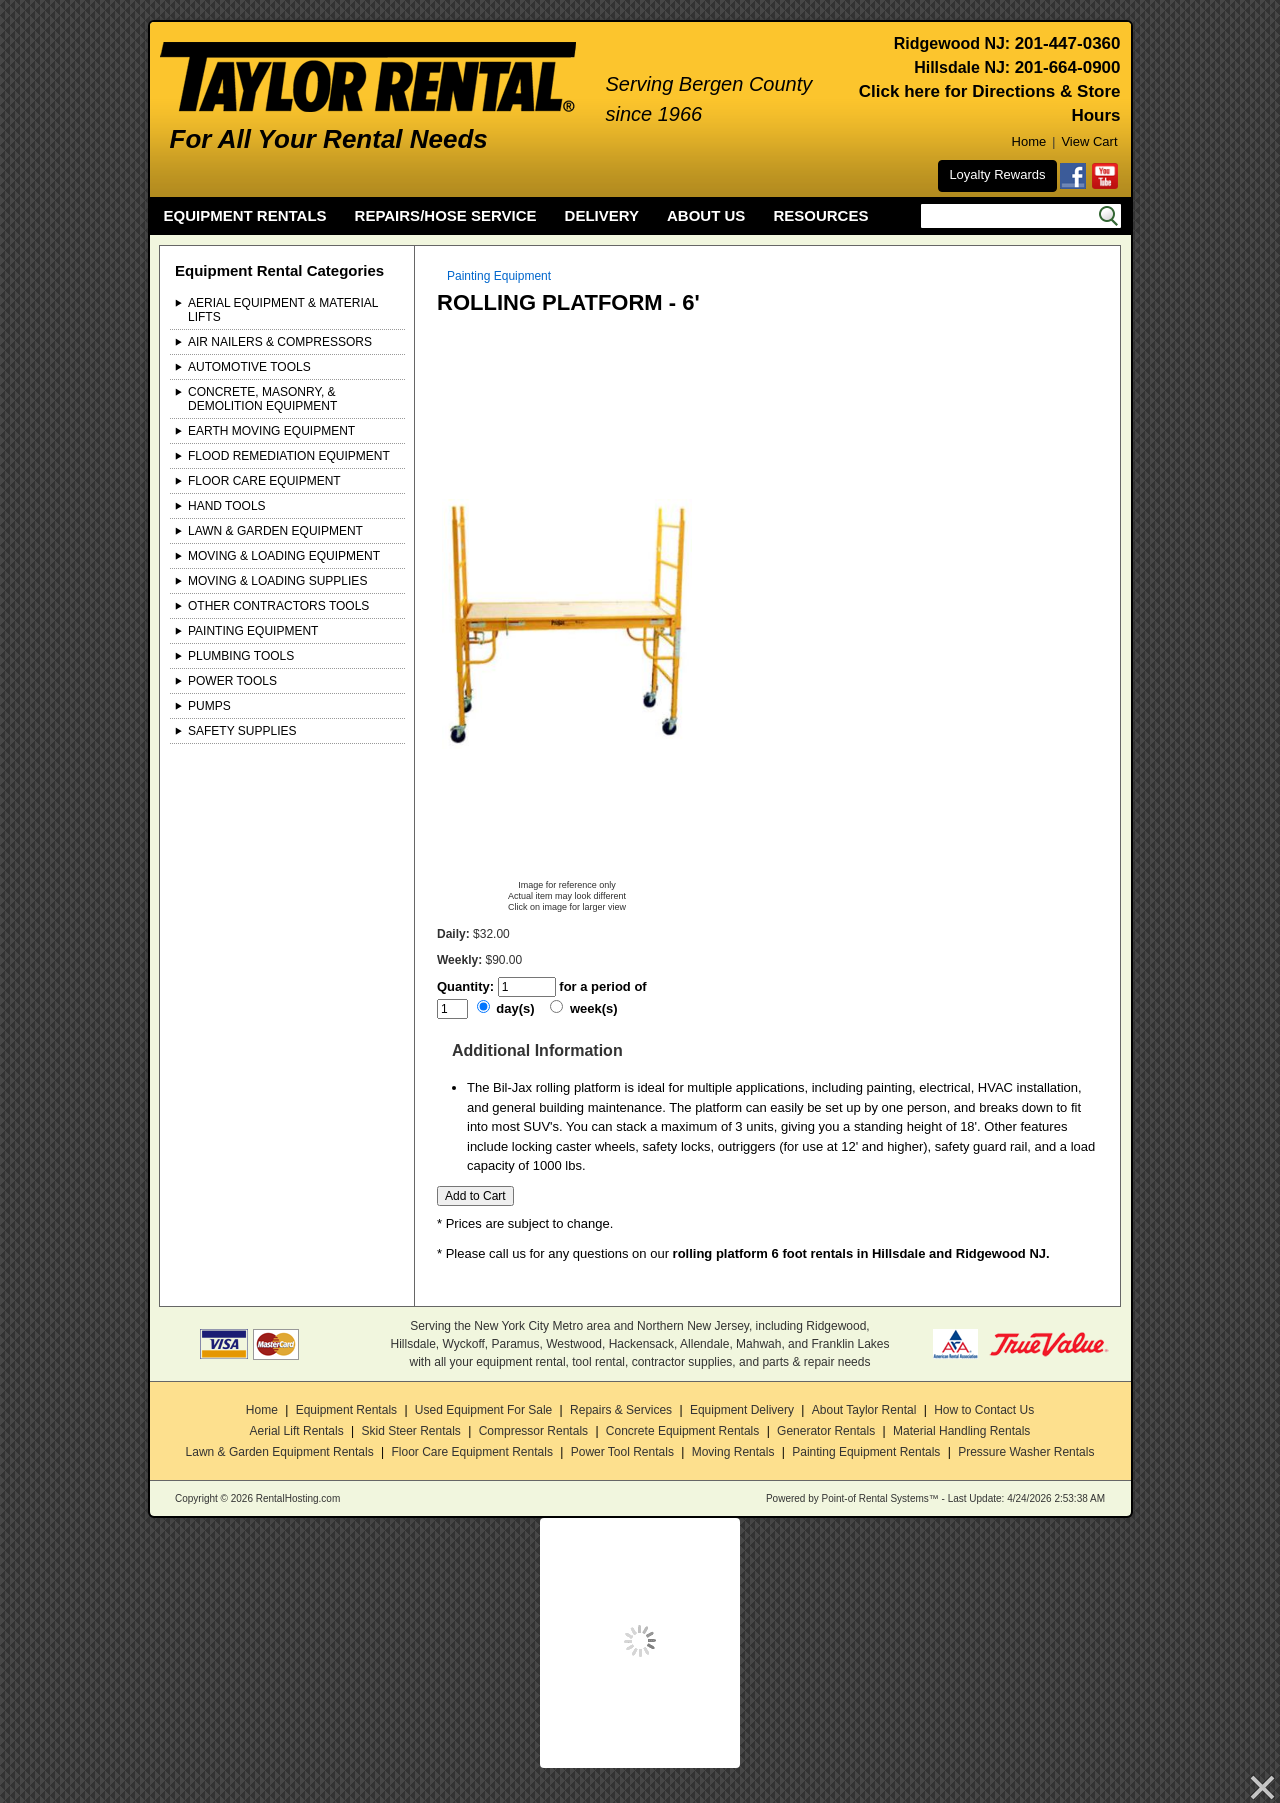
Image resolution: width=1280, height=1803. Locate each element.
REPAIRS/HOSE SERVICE (446, 215)
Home (1029, 141)
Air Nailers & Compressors (280, 342)
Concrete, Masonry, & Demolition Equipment (262, 399)
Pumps (209, 706)
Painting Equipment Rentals (866, 1452)
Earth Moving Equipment (271, 431)
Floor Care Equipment (264, 481)
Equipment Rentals (346, 1410)
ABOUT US (706, 215)
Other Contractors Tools (278, 606)
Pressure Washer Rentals (1026, 1452)
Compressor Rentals (533, 1431)
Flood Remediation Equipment (289, 456)
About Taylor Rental (864, 1410)
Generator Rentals (826, 1431)
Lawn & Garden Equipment (275, 531)
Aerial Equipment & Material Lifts (283, 310)
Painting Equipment (253, 631)
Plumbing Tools (241, 656)
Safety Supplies (242, 731)
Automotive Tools (249, 367)
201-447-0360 (1068, 43)
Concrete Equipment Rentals (682, 1431)
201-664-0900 (1068, 67)
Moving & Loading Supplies (277, 581)
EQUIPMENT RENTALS (245, 215)
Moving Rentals (733, 1452)
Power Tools (232, 681)
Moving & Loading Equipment (284, 556)
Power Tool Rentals (622, 1452)
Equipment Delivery (742, 1410)
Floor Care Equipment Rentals (471, 1452)
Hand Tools (227, 506)
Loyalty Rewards (997, 174)
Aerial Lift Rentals (297, 1431)
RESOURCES (820, 215)
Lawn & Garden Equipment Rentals (280, 1452)
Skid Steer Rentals (410, 1431)
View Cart (1089, 141)
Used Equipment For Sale (483, 1410)
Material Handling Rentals (961, 1431)
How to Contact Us (984, 1410)
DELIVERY (602, 215)
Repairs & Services (621, 1410)
